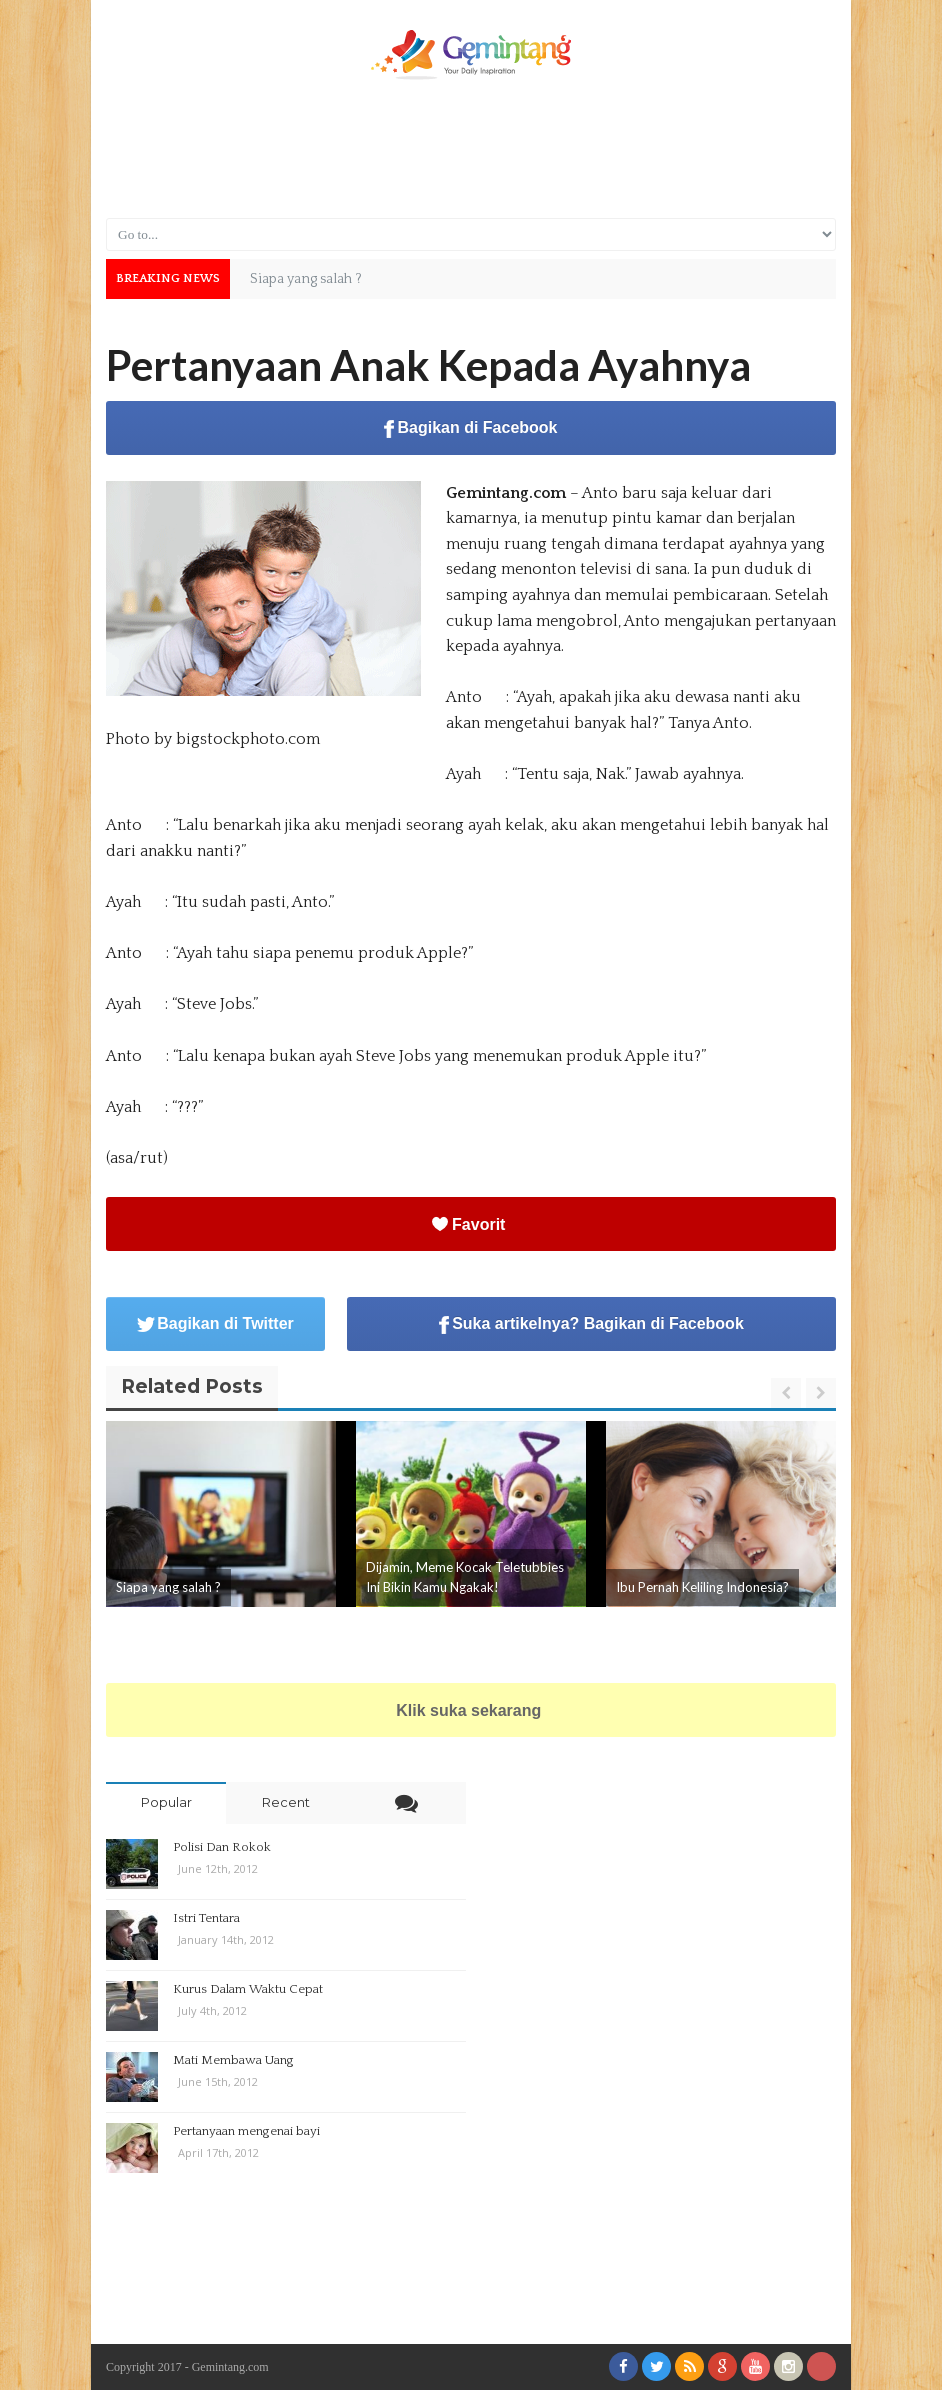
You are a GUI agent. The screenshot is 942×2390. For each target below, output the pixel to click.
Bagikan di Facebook (470, 428)
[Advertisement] (471, 147)
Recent (286, 1802)
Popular (166, 1802)
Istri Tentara (206, 1918)
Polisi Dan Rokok (222, 1847)
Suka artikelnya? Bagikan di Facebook (591, 1324)
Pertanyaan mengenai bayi (246, 2131)
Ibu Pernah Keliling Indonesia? (702, 1587)
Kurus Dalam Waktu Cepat (248, 1989)
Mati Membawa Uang (233, 2060)
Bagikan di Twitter (215, 1323)
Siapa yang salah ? (168, 1587)
